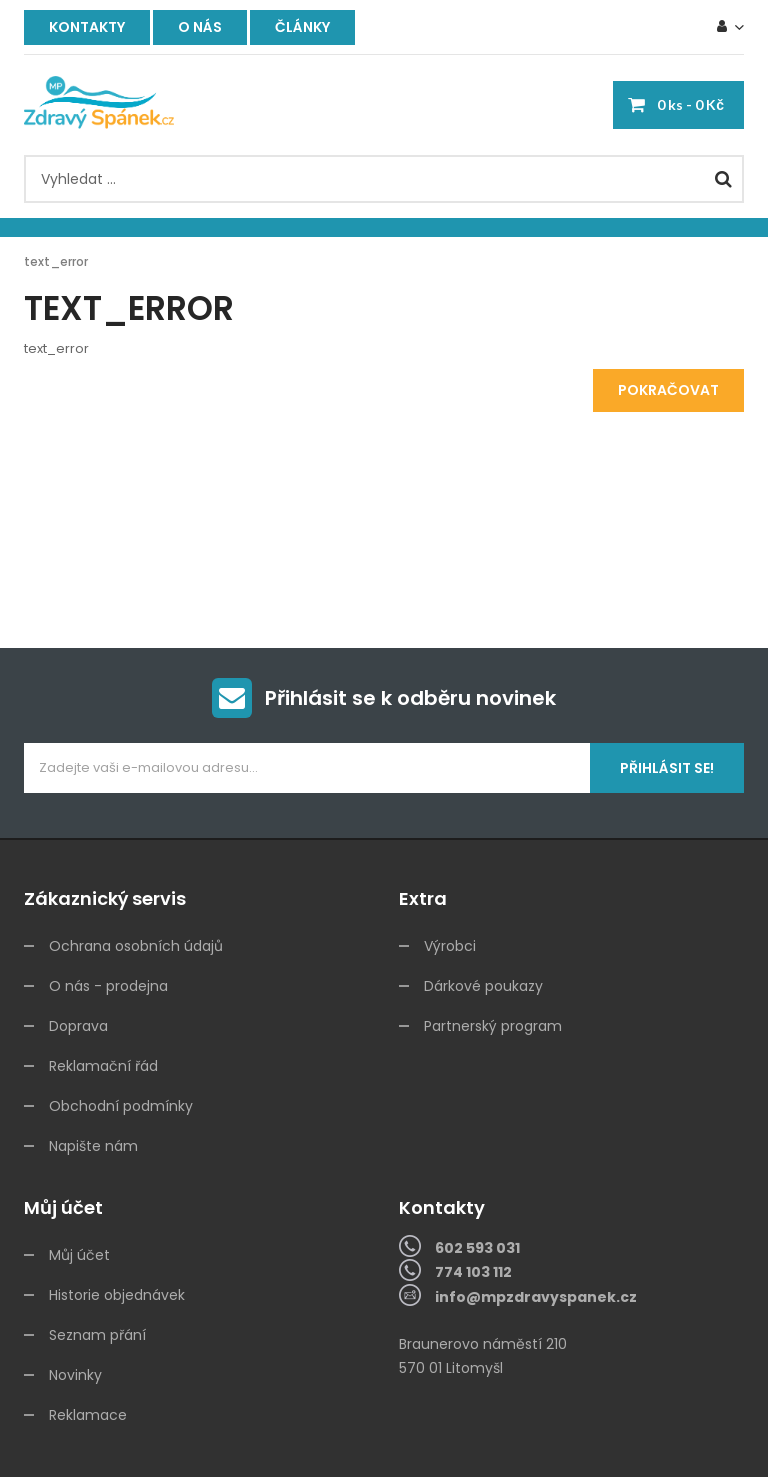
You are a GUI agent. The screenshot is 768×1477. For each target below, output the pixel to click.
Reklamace (88, 1415)
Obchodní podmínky (121, 1106)
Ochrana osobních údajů (136, 946)
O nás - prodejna (108, 986)
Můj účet (79, 1255)
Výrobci (450, 946)
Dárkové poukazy (483, 986)
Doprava (78, 1026)
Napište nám (93, 1146)
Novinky (75, 1375)
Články (302, 27)
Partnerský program (493, 1026)
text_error (56, 261)
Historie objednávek (117, 1295)
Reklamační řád (103, 1066)
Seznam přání (97, 1335)
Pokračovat (668, 390)
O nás (200, 27)
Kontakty (87, 27)
